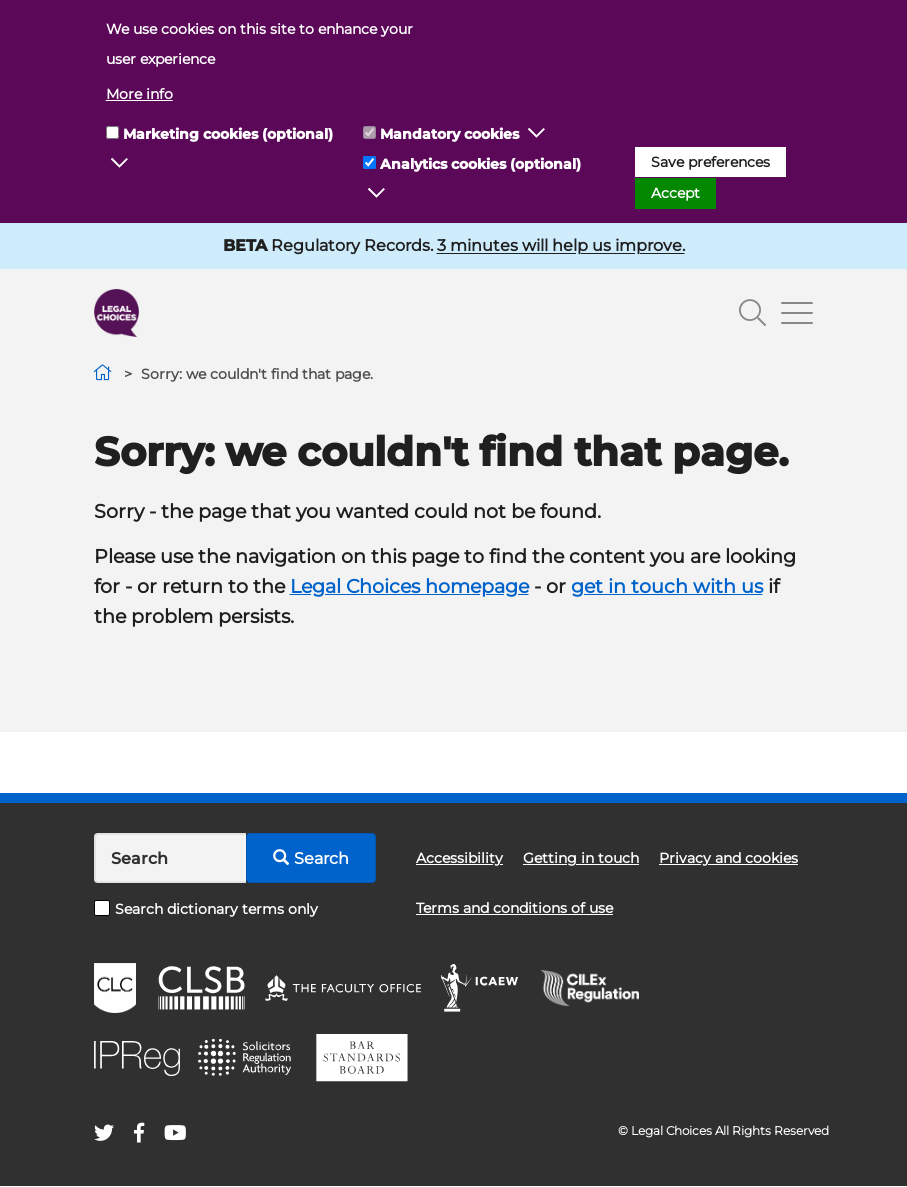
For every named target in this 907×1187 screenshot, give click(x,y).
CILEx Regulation (600, 988)
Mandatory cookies (449, 134)
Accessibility (459, 858)
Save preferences (710, 162)
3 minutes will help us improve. (561, 245)
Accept (675, 193)
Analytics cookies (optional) (480, 164)
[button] (120, 164)
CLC (115, 988)
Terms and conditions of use (514, 908)
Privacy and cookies (728, 858)
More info (139, 94)
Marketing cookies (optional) (228, 134)
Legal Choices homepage (409, 586)
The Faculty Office (343, 988)
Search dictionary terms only (206, 909)
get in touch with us (667, 586)
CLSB (200, 988)
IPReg (137, 1058)
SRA (247, 1058)
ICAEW (480, 988)
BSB (361, 1058)
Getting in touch (581, 858)
